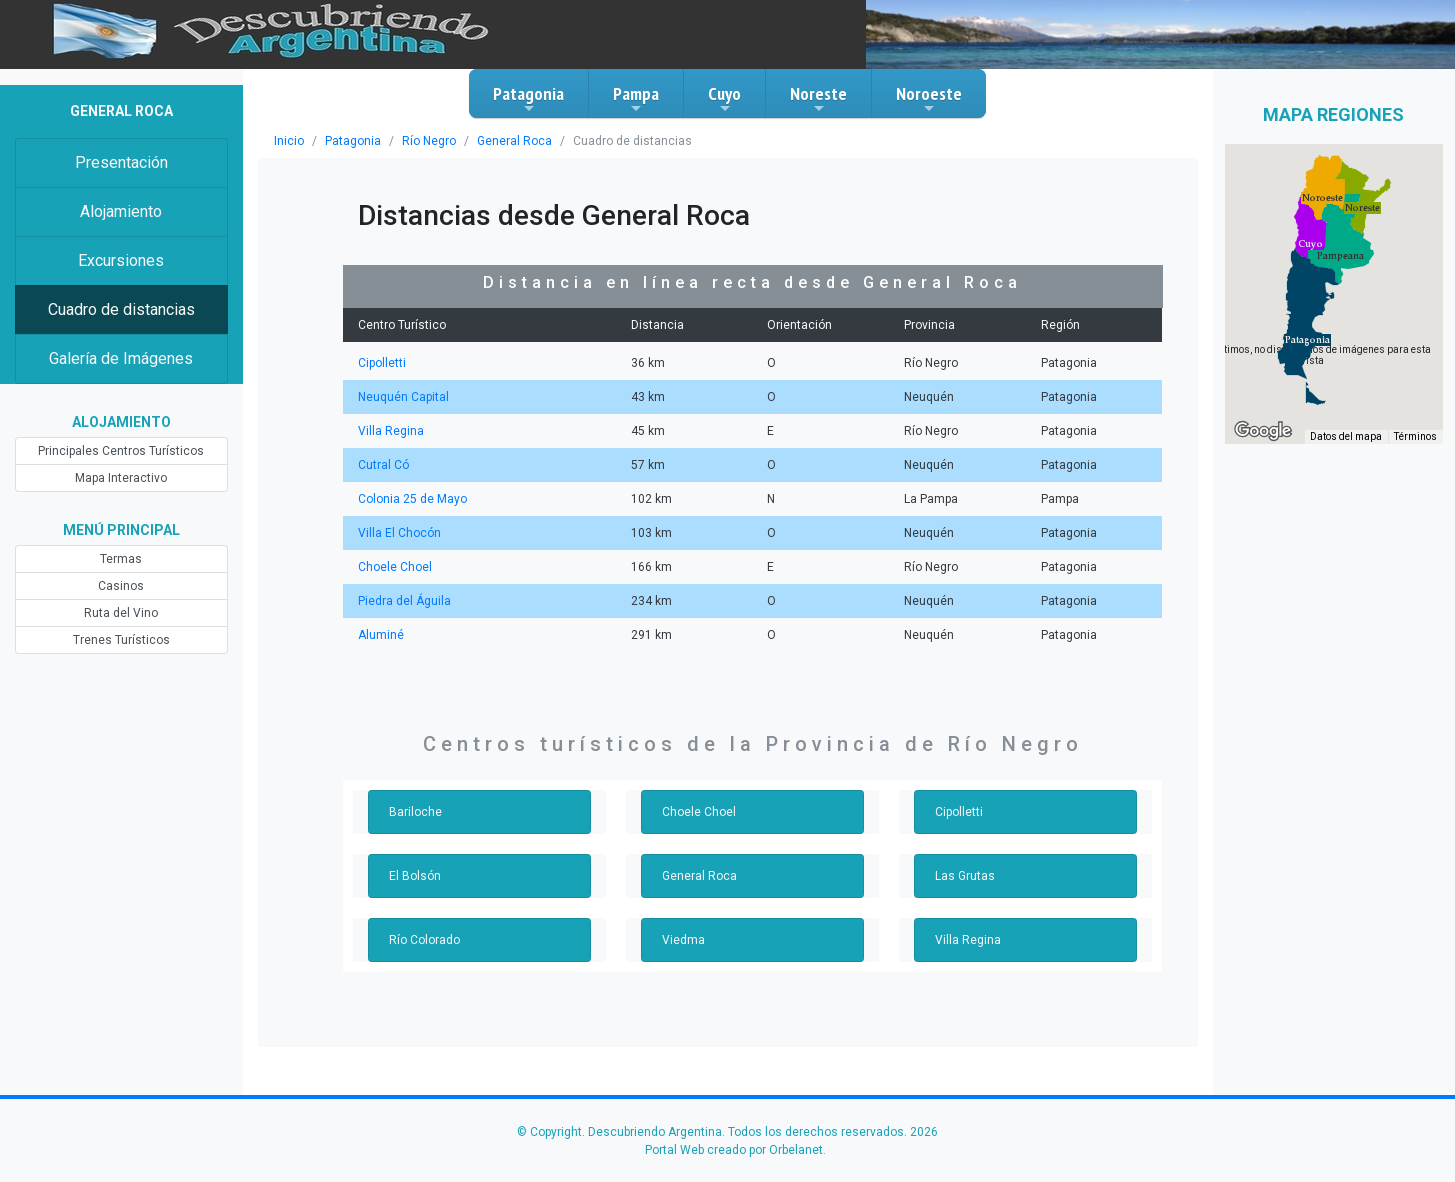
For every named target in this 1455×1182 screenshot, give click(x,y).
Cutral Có (383, 465)
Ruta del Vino (121, 613)
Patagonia (528, 99)
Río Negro (429, 141)
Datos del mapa (1346, 436)
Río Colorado (424, 940)
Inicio (289, 141)
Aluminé (381, 635)
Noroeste (929, 99)
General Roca (514, 141)
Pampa (636, 99)
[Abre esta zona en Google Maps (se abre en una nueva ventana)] (1263, 431)
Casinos (121, 586)
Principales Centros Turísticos (121, 451)
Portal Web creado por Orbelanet (734, 1150)
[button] (1307, 340)
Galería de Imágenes (121, 358)
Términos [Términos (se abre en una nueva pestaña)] (1415, 436)
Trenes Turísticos (121, 640)
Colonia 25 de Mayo (412, 499)
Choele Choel (395, 567)
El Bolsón (415, 876)
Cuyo (724, 99)
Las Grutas (965, 876)
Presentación (121, 162)
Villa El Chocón (399, 533)
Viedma (683, 940)
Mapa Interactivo (121, 478)
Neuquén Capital (403, 397)
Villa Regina (391, 431)
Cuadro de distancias (121, 309)
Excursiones (121, 260)
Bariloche (415, 812)
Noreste (818, 99)
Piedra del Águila (404, 601)
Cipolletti (382, 363)
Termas (121, 559)
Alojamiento (121, 211)
